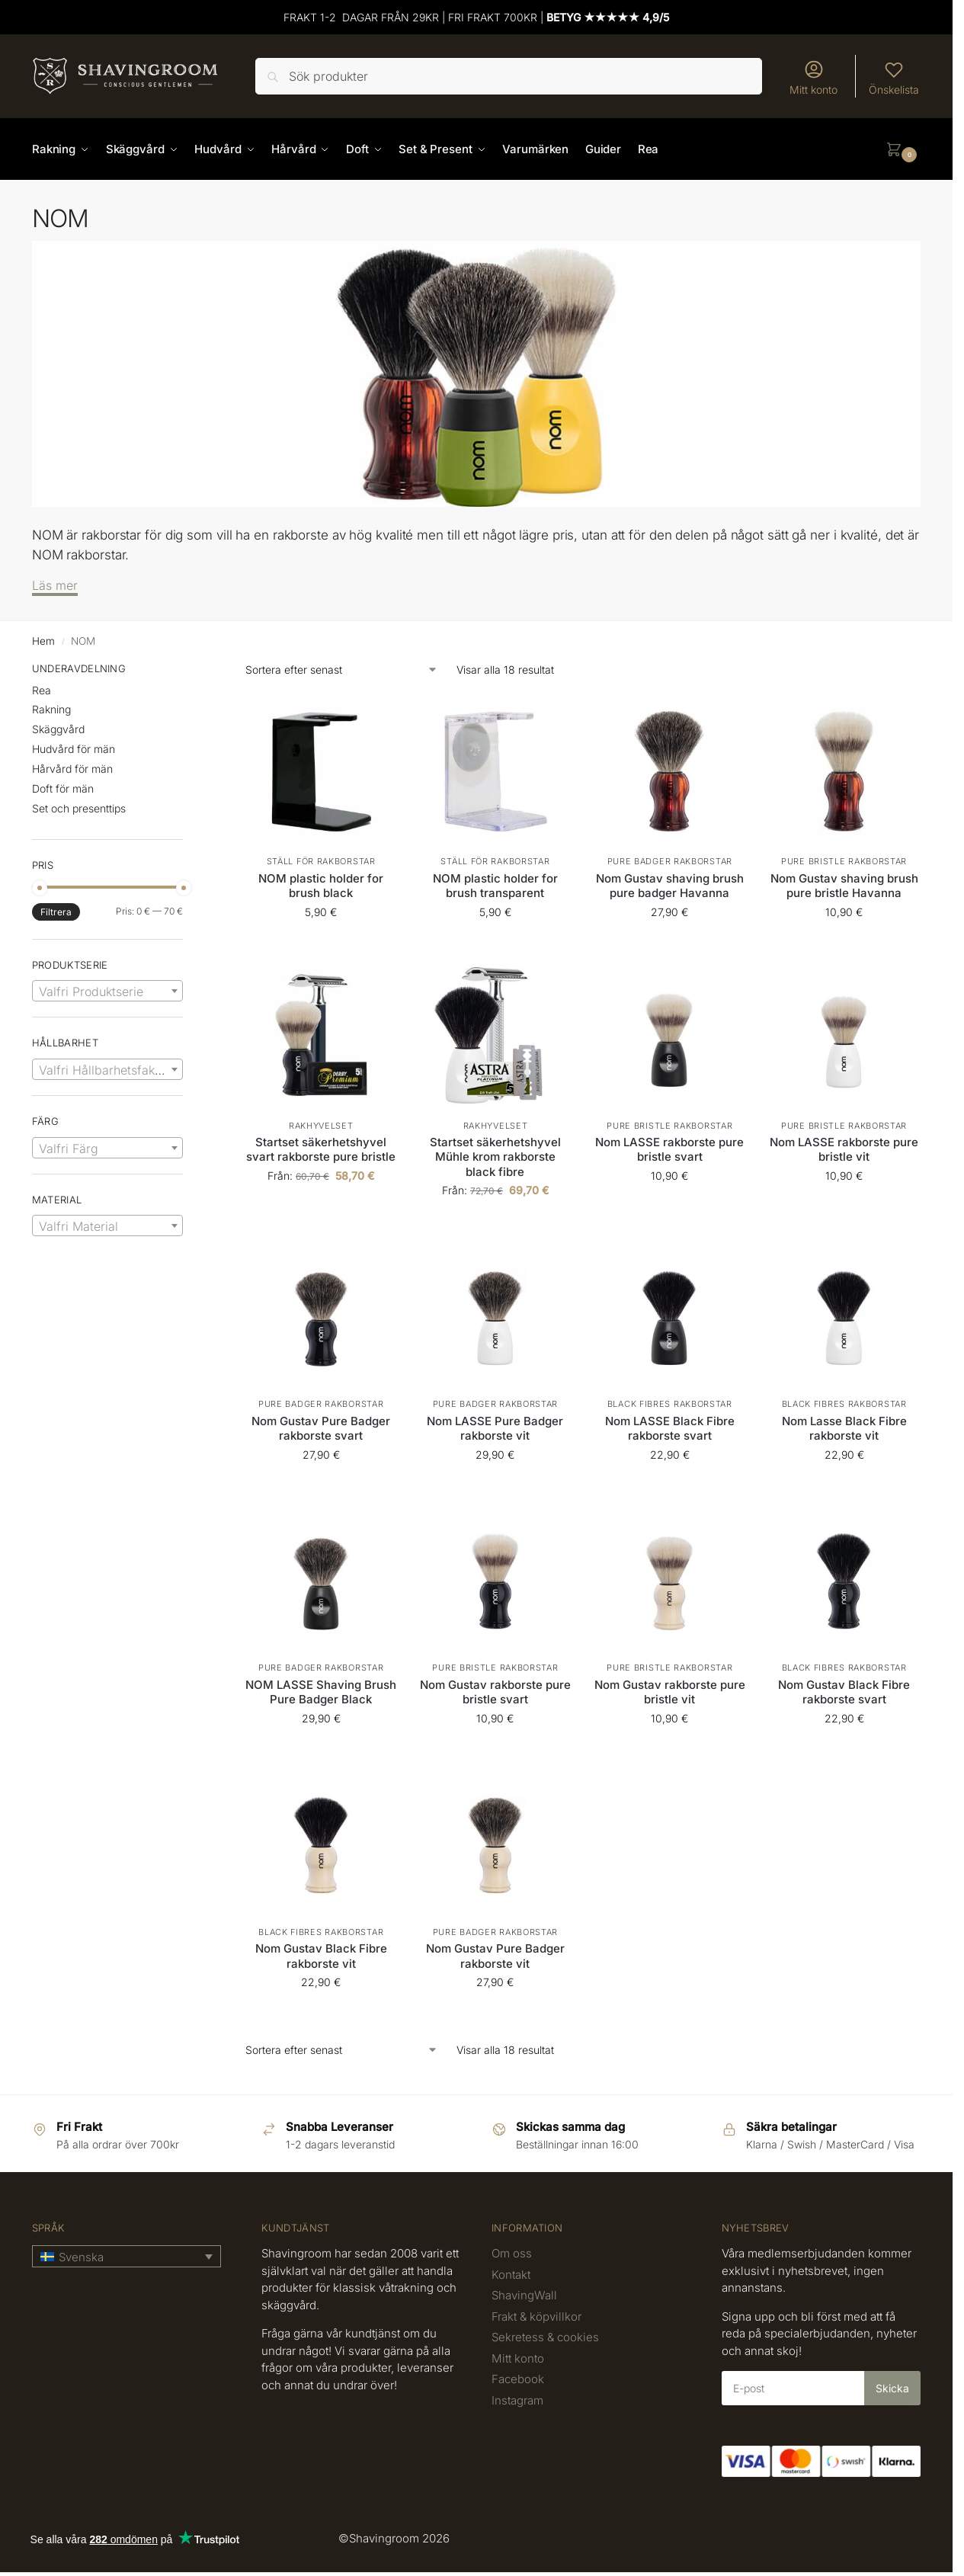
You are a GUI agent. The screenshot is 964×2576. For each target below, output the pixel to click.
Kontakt (511, 2274)
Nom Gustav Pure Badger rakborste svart (320, 1428)
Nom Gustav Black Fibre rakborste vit (321, 1956)
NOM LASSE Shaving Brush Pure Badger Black (320, 1692)
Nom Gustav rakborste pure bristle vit (669, 1692)
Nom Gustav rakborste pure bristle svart (495, 1692)
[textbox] (107, 991)
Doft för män (63, 788)
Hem (43, 641)
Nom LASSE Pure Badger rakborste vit (495, 1428)
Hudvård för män (73, 748)
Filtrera (56, 912)
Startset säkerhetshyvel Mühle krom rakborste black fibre (495, 1157)
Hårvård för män (72, 768)
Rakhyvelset (321, 1125)
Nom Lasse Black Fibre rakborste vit (844, 1428)
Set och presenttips (79, 808)
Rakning (51, 709)
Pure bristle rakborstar (844, 861)
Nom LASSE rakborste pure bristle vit (844, 1150)
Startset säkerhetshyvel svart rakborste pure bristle (321, 1150)
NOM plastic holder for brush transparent (495, 886)
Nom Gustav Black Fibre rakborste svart (844, 1692)
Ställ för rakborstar (321, 861)
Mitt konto (813, 77)
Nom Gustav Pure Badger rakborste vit (495, 1956)
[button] (903, 149)
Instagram (517, 2400)
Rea (41, 690)
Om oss (512, 2253)
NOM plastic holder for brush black (320, 886)
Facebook (518, 2379)
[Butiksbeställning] (341, 670)
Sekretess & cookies (545, 2337)
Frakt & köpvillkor (536, 2316)
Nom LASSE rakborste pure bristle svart (669, 1150)
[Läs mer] (55, 587)
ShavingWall (524, 2295)
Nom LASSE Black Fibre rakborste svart (670, 1428)
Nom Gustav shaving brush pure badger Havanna (670, 886)
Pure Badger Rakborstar (669, 861)
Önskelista (894, 77)
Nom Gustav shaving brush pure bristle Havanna (844, 886)
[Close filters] (187, 670)
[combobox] (107, 990)
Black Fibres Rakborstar (669, 1404)
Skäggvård (58, 728)
